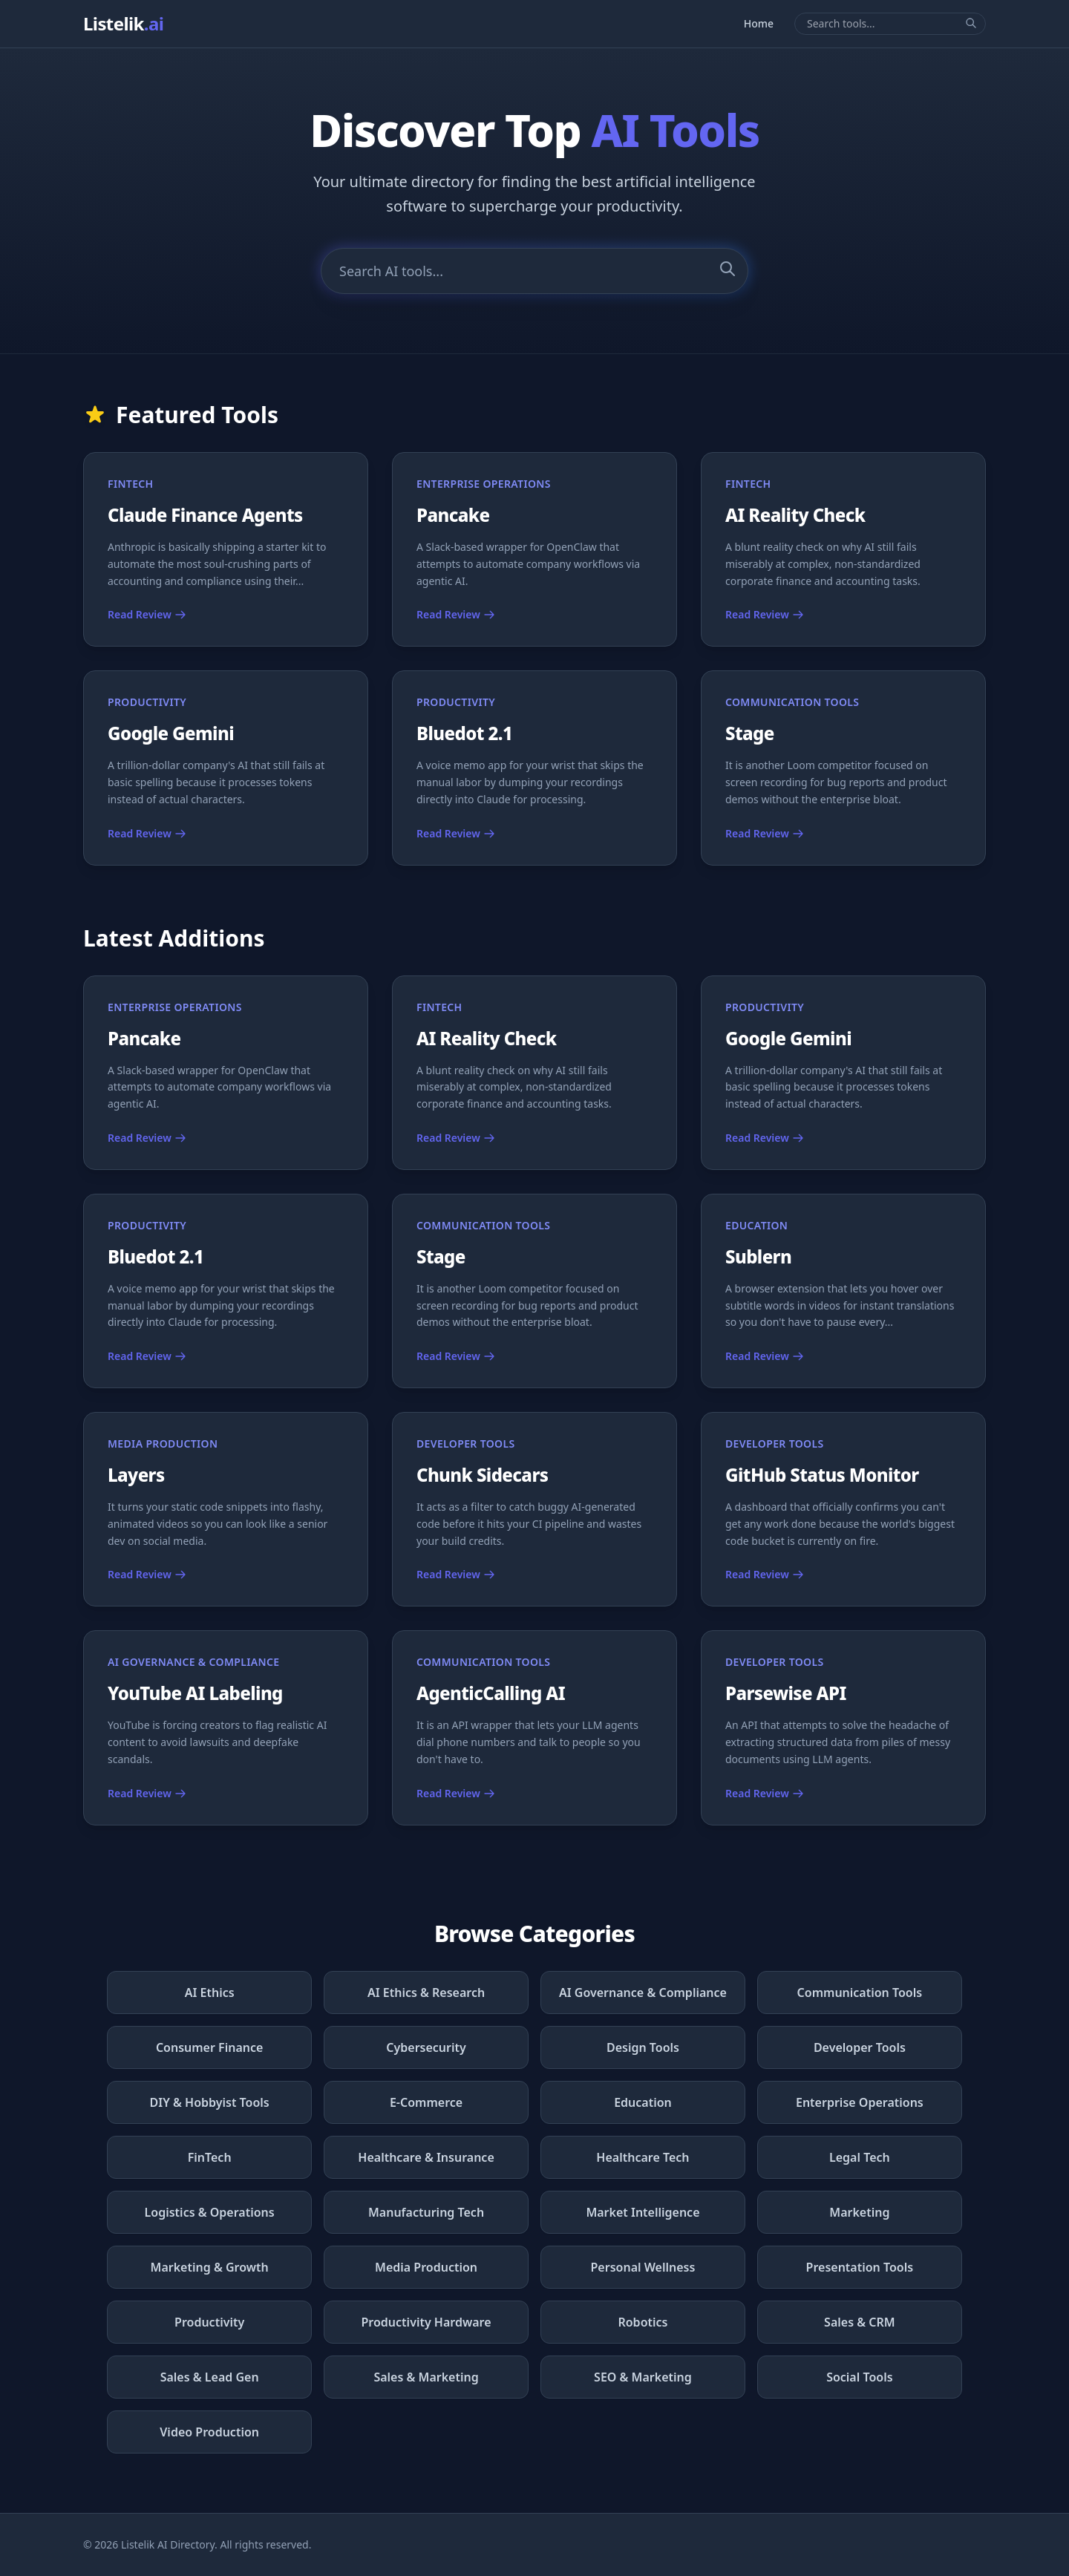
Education (643, 2102)
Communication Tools (860, 1992)
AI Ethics (210, 1992)
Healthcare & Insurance (426, 2157)
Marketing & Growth (210, 2267)
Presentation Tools (860, 2267)
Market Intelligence (642, 2212)
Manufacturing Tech (426, 2212)
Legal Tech (859, 2157)
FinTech (210, 2157)
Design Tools (643, 2047)
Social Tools (859, 2377)
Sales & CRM (859, 2322)
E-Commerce (426, 2102)
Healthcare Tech (642, 2157)
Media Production (426, 2267)
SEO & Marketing (643, 2377)
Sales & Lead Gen (209, 2377)
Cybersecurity (426, 2047)
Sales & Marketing (425, 2377)
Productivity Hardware (426, 2322)
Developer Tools (860, 2047)
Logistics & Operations (210, 2212)
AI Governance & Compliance (643, 1992)
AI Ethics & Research (426, 1992)
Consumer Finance (210, 2047)
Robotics (642, 2322)
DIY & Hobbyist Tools (209, 2102)
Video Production (209, 2432)
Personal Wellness (643, 2267)
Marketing (859, 2212)
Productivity (209, 2322)
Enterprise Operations (859, 2102)
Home (759, 23)
